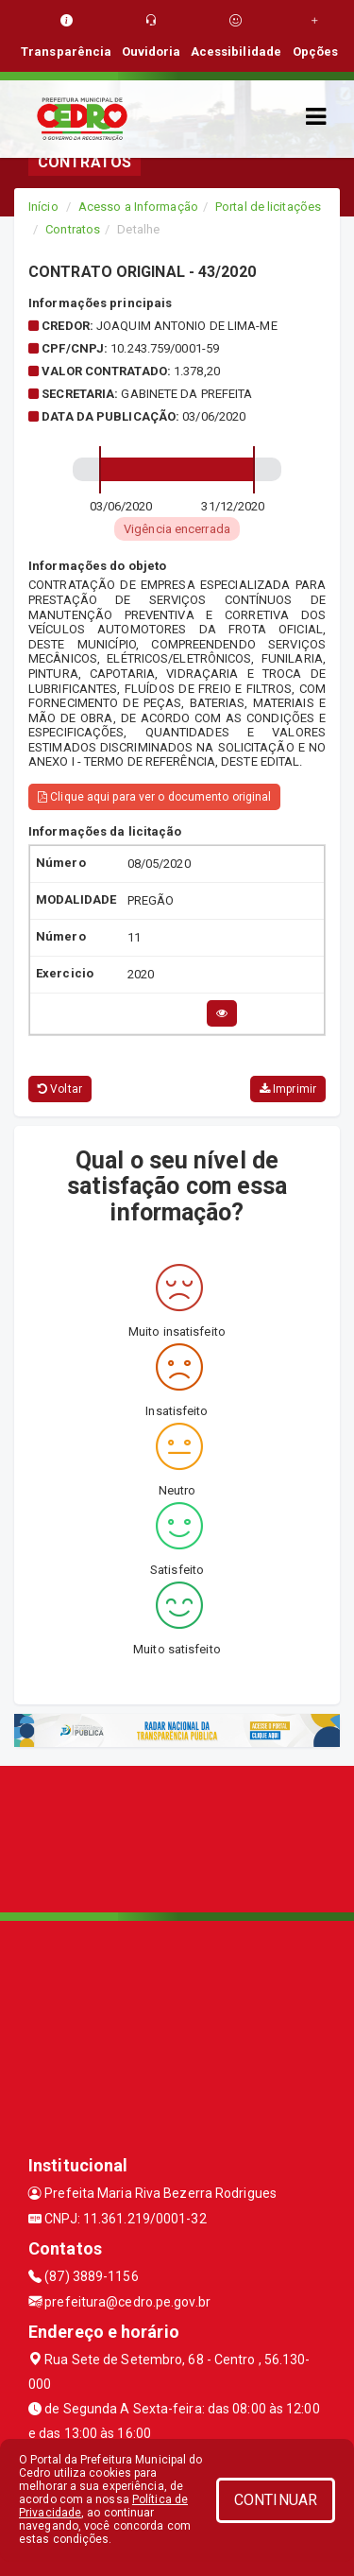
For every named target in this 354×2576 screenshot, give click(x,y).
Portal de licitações (268, 206)
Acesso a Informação (138, 206)
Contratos (72, 229)
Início (43, 206)
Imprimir (288, 1089)
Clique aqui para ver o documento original (154, 797)
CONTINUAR (275, 2500)
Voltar (60, 1089)
